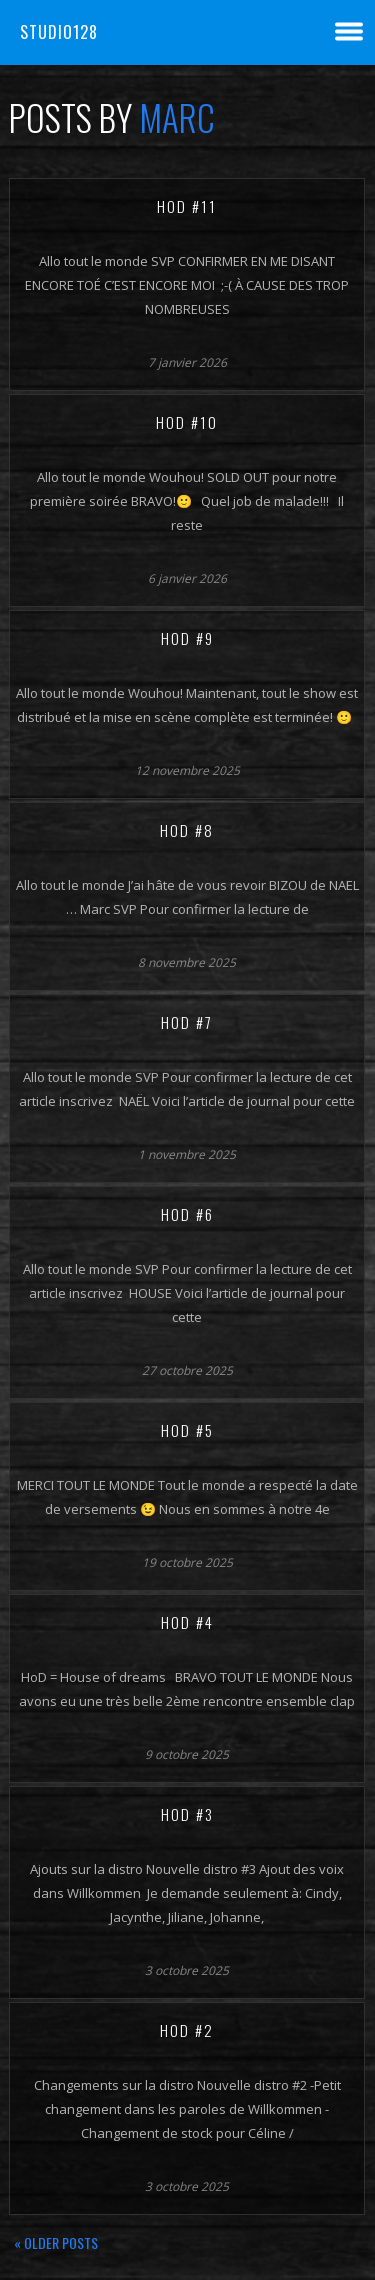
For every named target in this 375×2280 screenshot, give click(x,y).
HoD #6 (187, 1214)
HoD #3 (187, 1814)
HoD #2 (187, 2030)
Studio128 (59, 32)
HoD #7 (187, 1022)
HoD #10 (187, 422)
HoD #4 (187, 1622)
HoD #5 (187, 1430)
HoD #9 (187, 638)
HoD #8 (187, 830)
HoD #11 (187, 206)
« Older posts (56, 2242)
